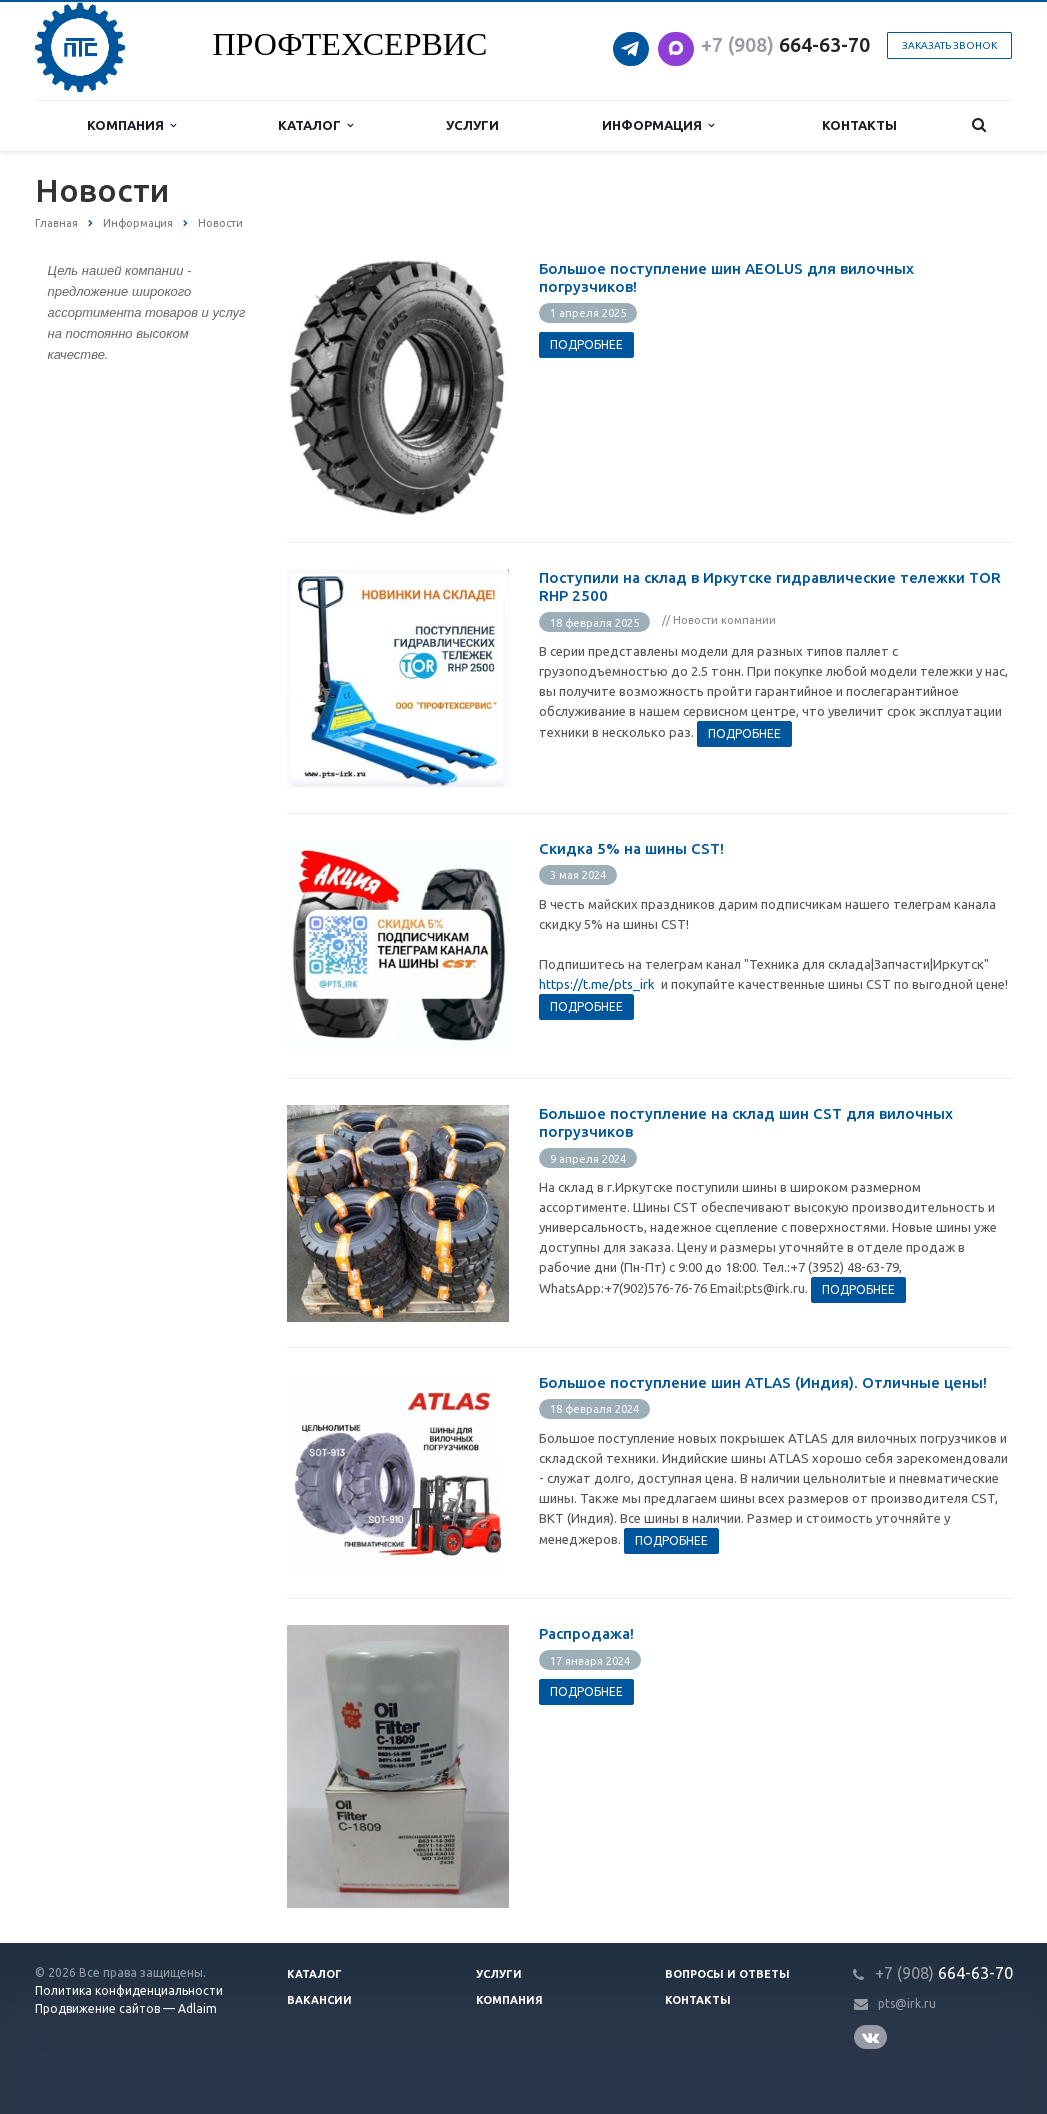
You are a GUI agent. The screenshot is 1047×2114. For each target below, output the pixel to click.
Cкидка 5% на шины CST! (631, 848)
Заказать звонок (949, 45)
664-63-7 (780, 44)
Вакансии (319, 2000)
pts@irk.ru (907, 2003)
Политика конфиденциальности (129, 1990)
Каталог (315, 125)
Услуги (472, 125)
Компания (131, 125)
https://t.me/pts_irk (597, 984)
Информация (658, 125)
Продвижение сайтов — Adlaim (126, 2008)
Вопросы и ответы (727, 1974)
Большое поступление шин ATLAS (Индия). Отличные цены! (763, 1382)
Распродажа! (586, 1633)
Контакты (859, 125)
